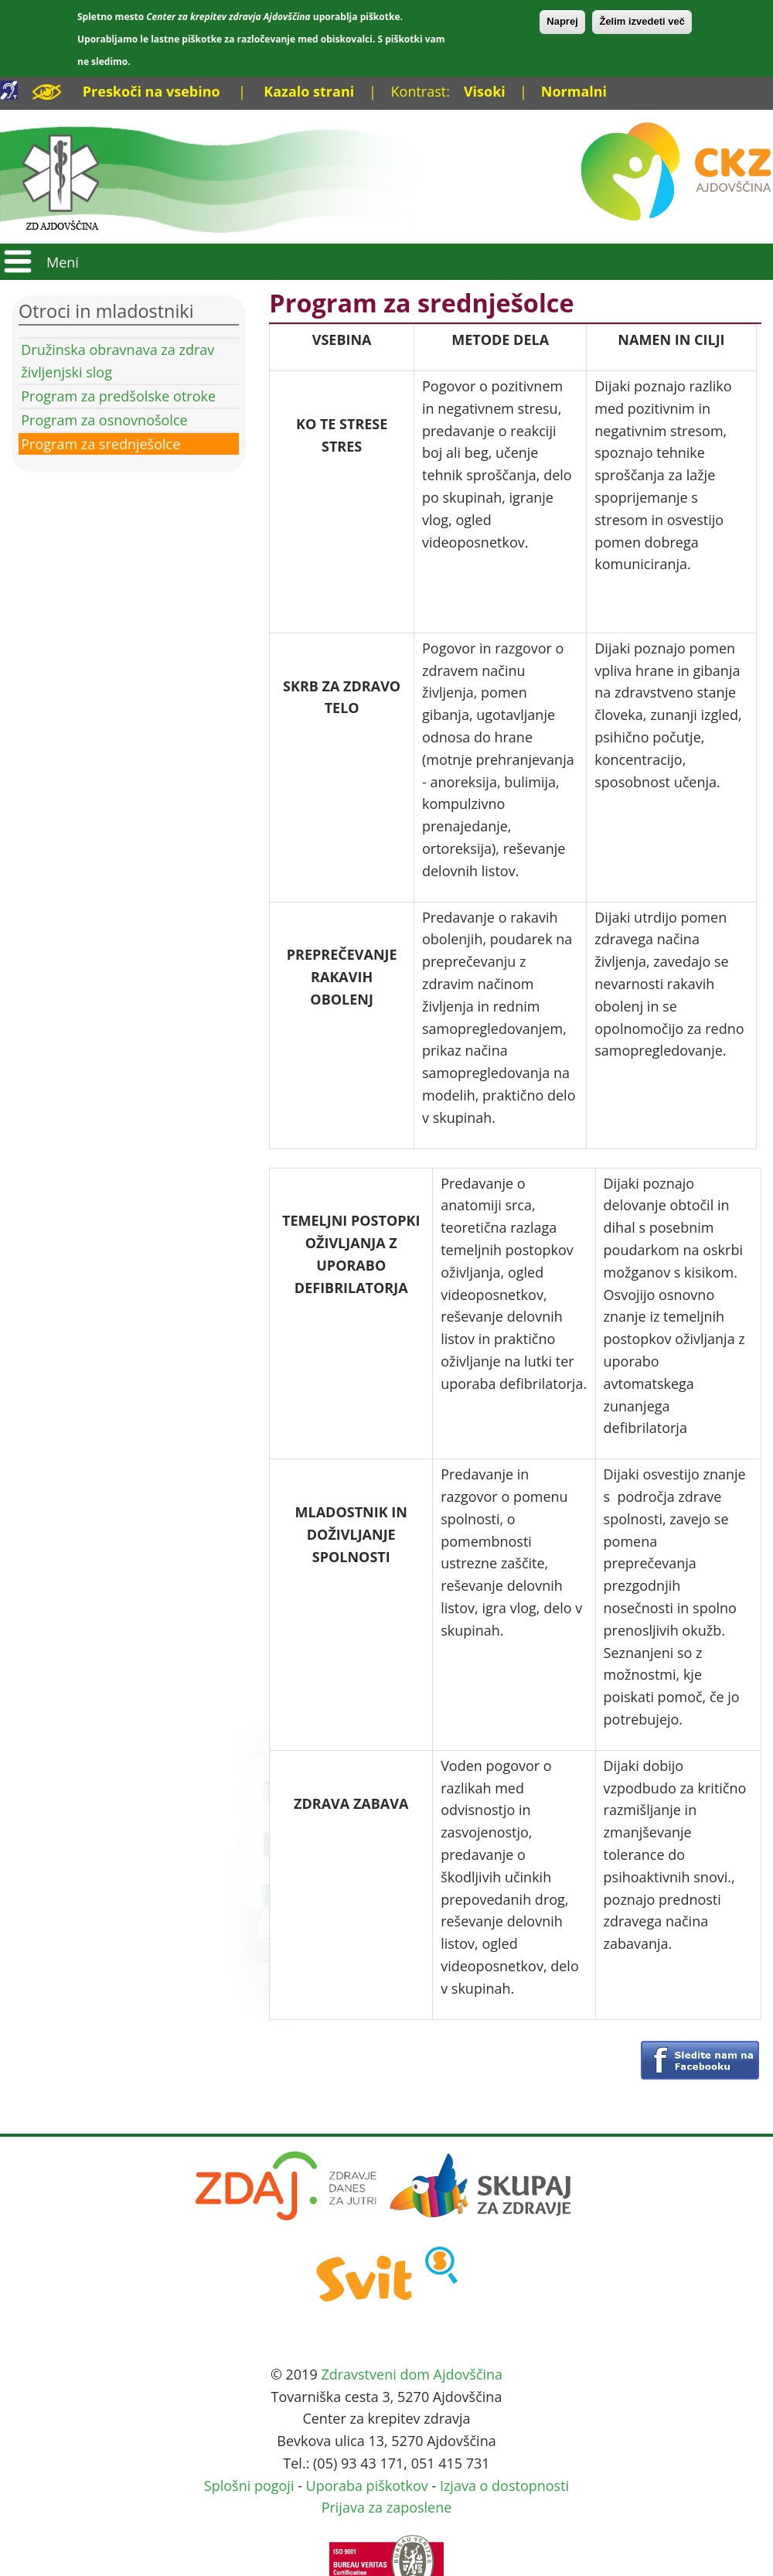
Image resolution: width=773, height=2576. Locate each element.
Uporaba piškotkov (367, 2485)
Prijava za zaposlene (387, 2507)
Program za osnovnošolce (104, 420)
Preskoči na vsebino (151, 91)
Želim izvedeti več (642, 21)
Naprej (562, 21)
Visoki (485, 91)
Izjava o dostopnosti (504, 2485)
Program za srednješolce (100, 444)
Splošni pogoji (249, 2485)
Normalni (574, 91)
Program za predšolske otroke (118, 396)
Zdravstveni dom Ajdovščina (411, 2374)
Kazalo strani (309, 91)
